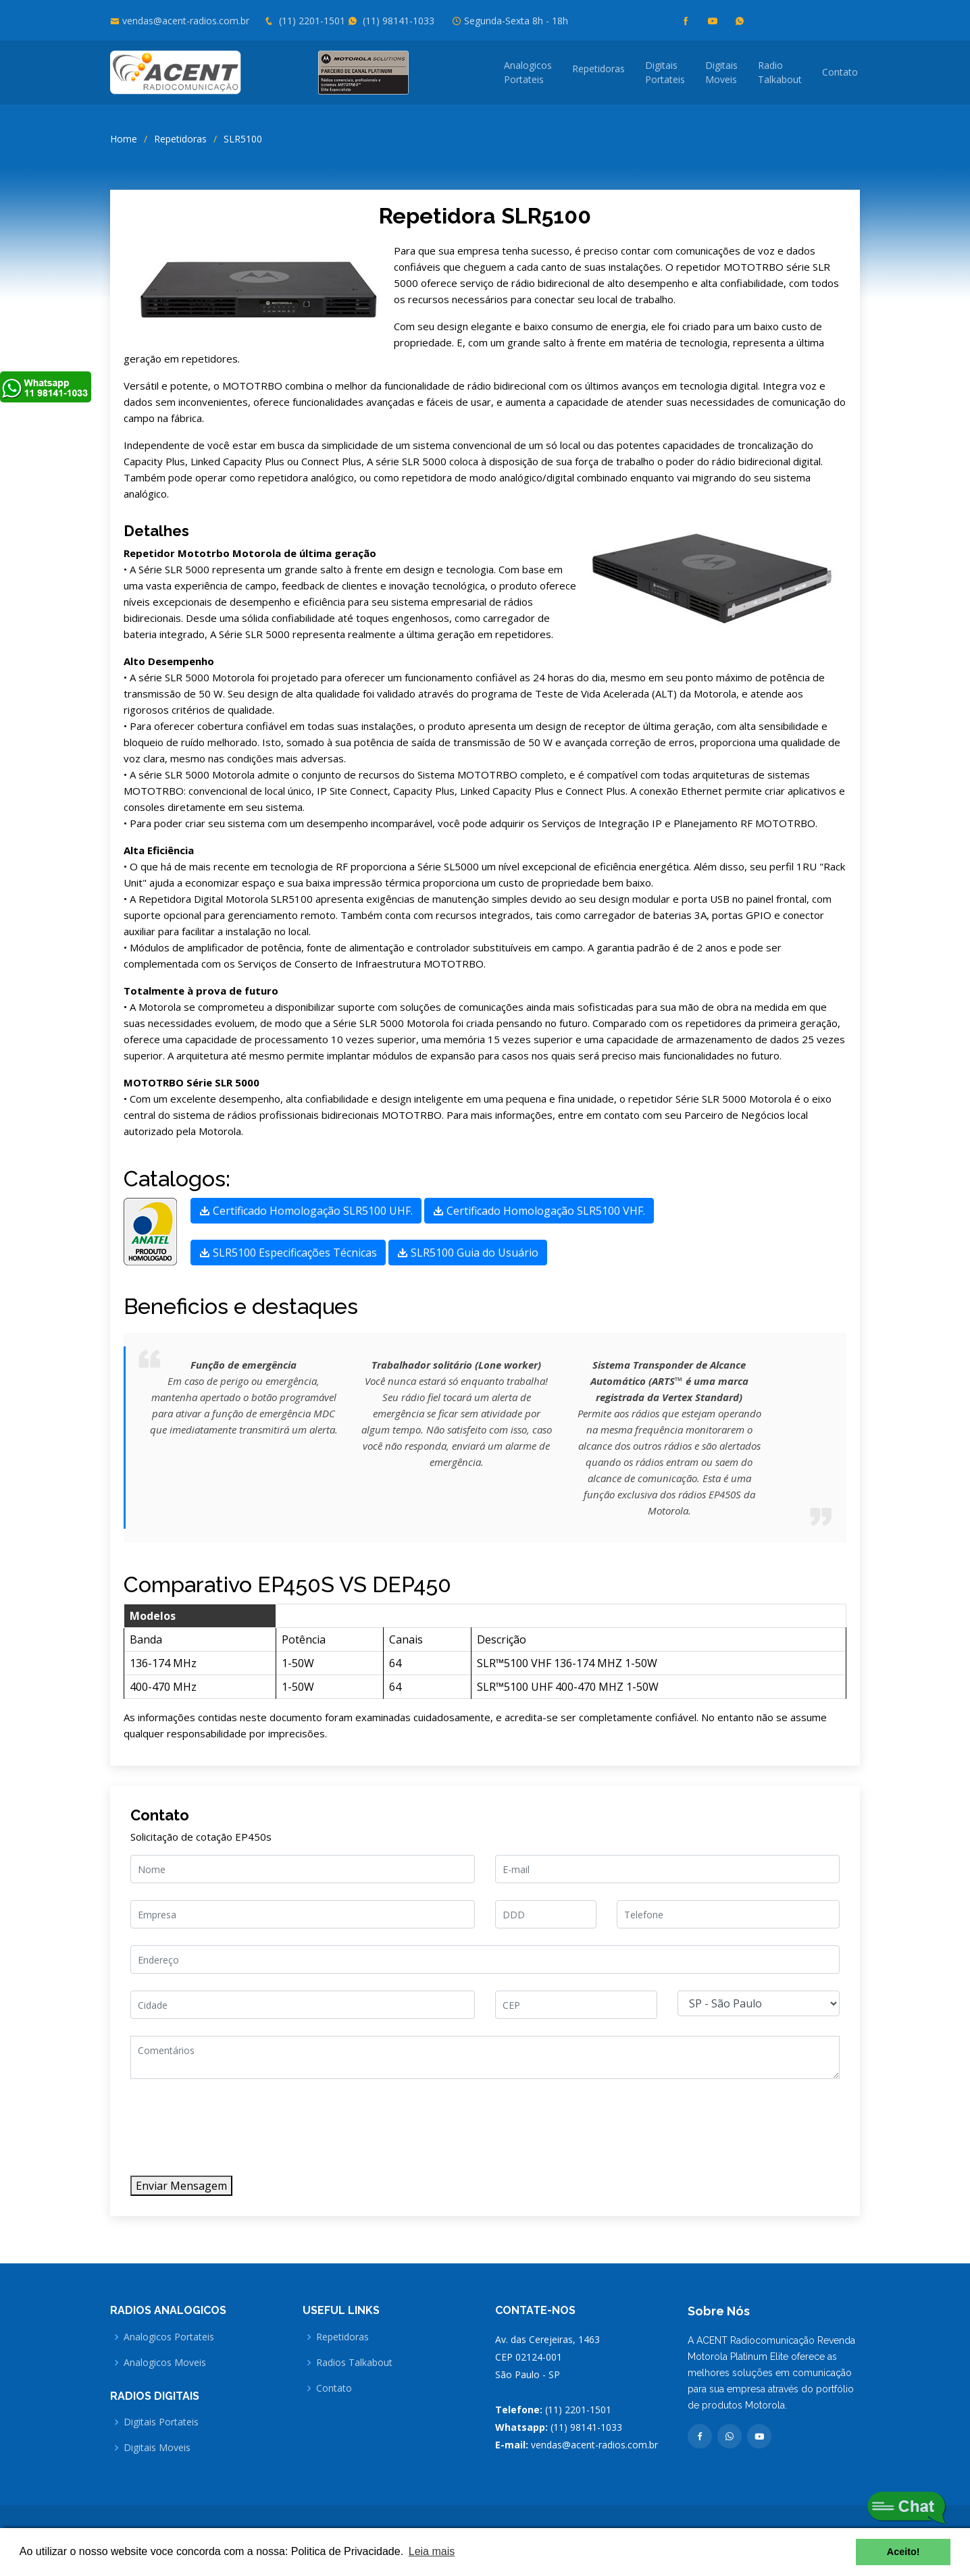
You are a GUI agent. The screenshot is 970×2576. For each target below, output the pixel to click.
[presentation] (233, 2133)
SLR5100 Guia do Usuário (467, 1252)
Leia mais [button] (432, 2551)
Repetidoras (598, 68)
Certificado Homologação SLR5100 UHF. (306, 1210)
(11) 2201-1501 (304, 20)
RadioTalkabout (780, 72)
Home (123, 138)
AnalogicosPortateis (528, 72)
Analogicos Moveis (165, 2362)
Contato (840, 71)
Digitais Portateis (161, 2422)
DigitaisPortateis (665, 72)
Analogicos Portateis (169, 2337)
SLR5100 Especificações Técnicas (288, 1252)
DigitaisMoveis (721, 72)
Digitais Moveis (157, 2447)
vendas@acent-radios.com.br (185, 20)
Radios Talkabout (354, 2362)
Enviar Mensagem (181, 2185)
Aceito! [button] (903, 2551)
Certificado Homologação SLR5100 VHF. (539, 1210)
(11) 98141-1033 (391, 20)
